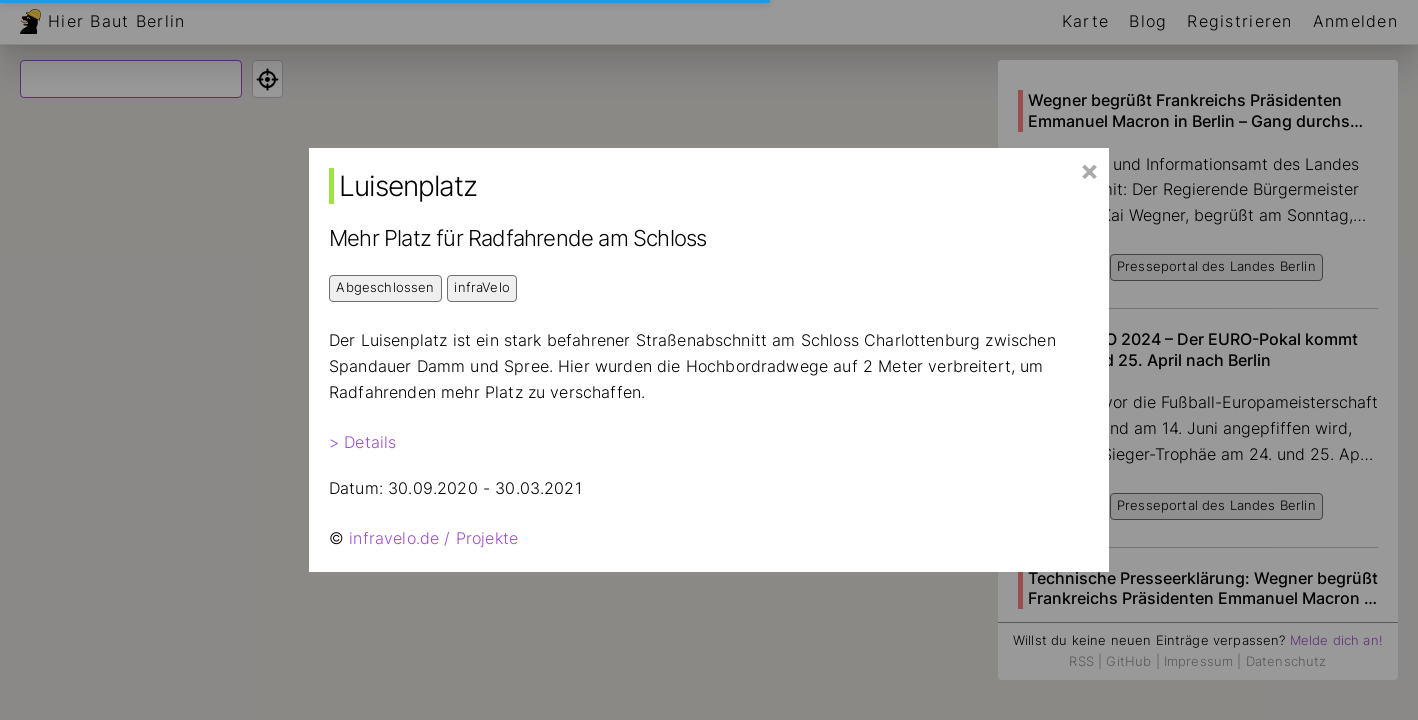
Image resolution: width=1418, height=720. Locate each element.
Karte (1085, 21)
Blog (1148, 21)
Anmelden (1355, 21)
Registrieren (1239, 21)
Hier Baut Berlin (116, 21)
